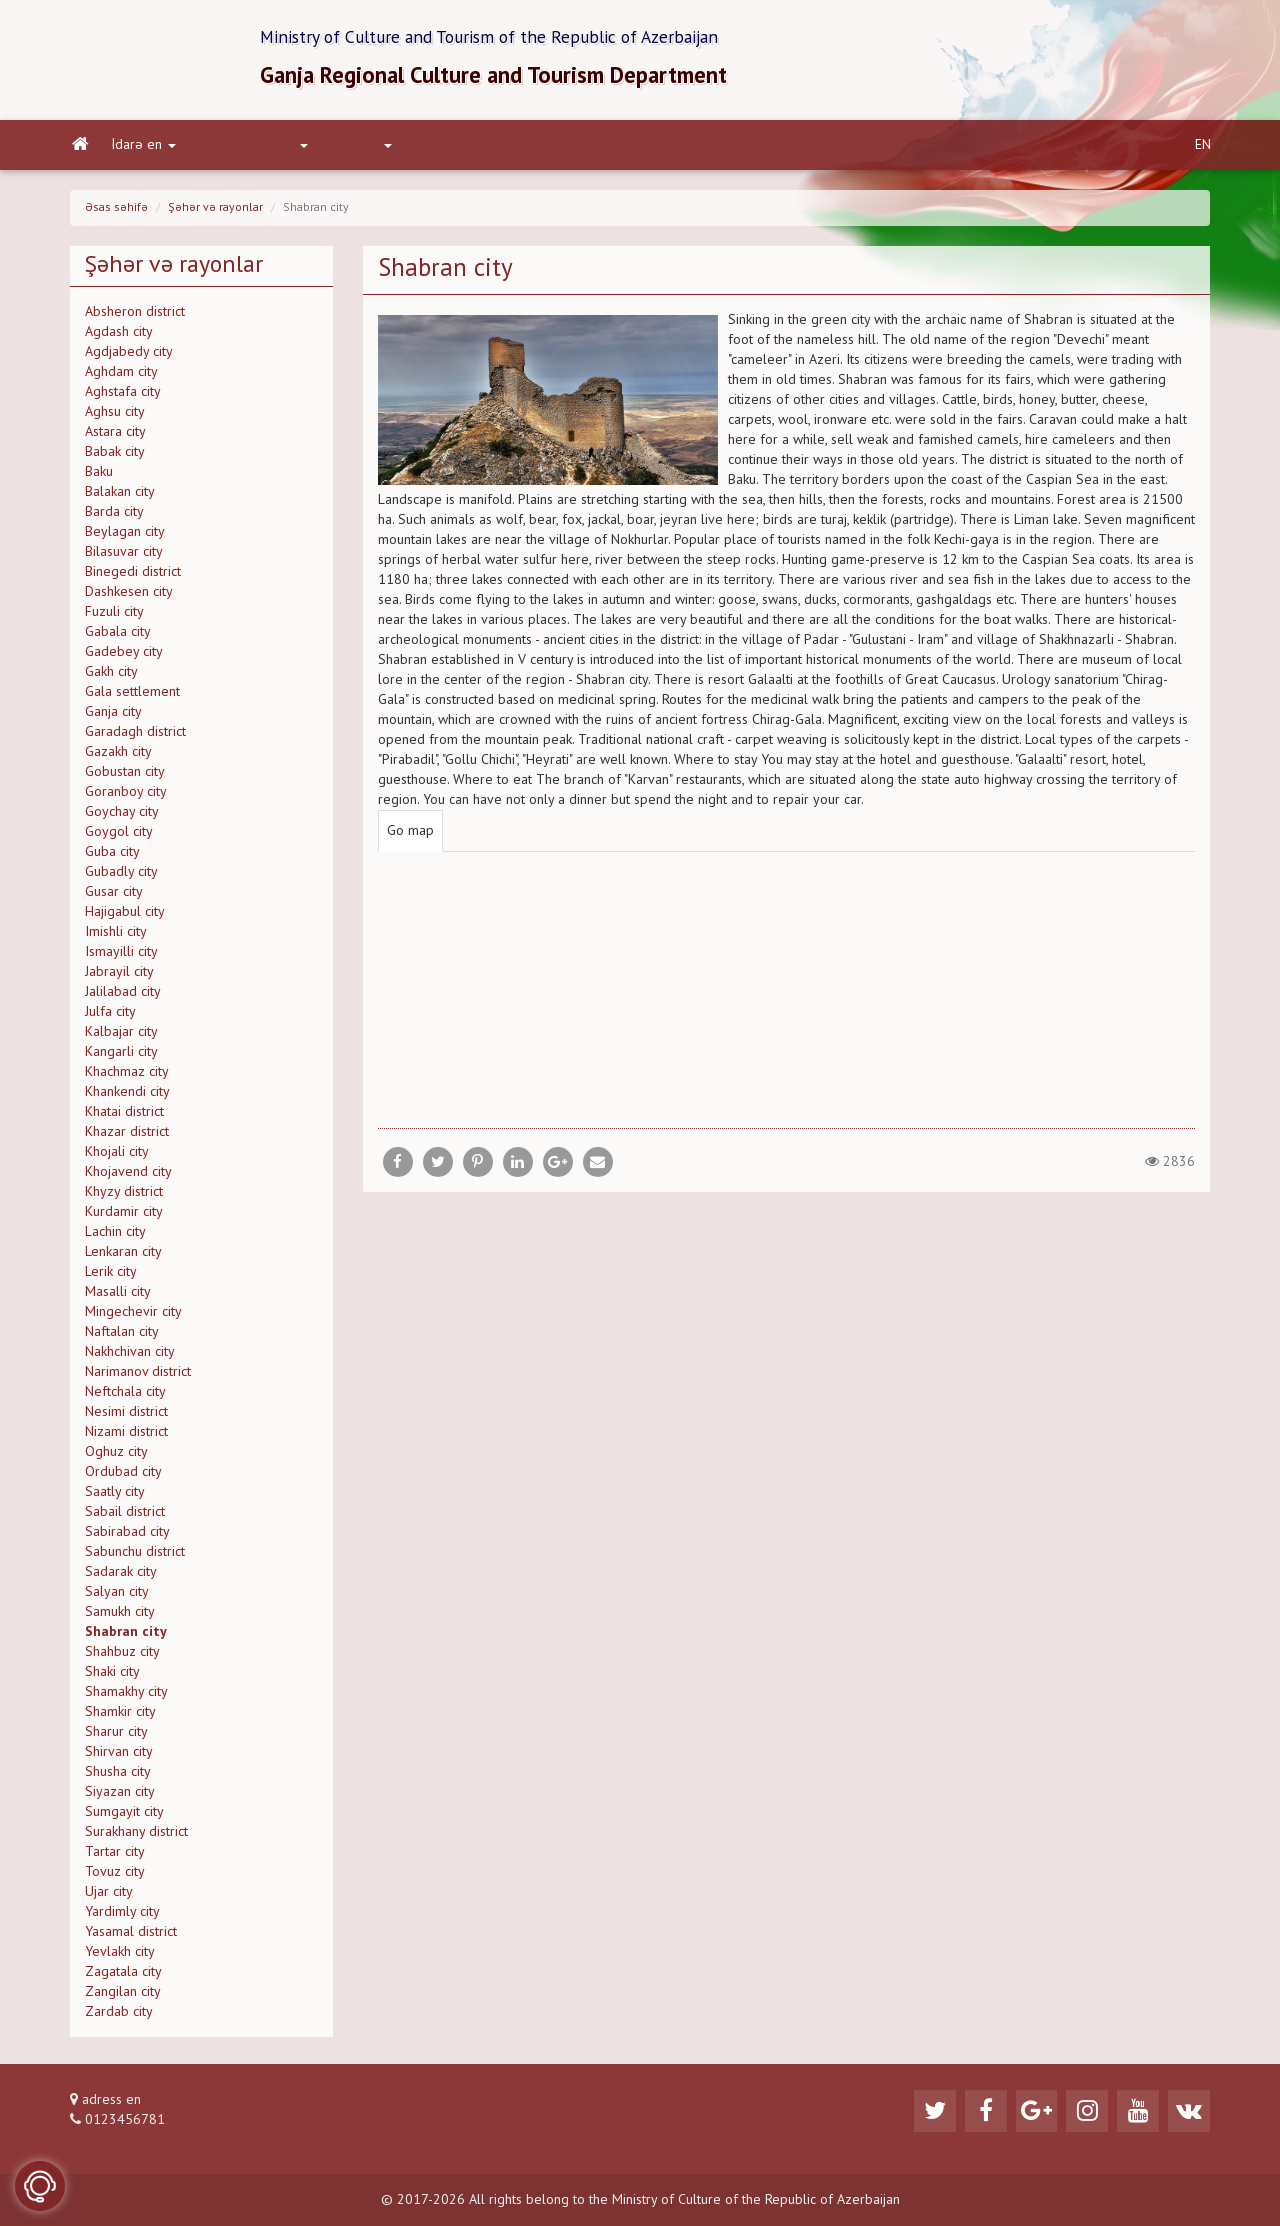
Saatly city (115, 1498)
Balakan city (120, 498)
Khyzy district (124, 1198)
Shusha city (118, 1778)
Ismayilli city (121, 958)
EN (1203, 151)
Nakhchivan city (130, 1358)
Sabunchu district (135, 1558)
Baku (99, 478)
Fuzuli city (114, 618)
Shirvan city (119, 1758)
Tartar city (115, 1858)
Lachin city (115, 1238)
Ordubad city (123, 1478)
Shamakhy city (126, 1698)
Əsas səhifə (116, 214)
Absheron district (135, 318)
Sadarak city (121, 1578)
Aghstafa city (123, 398)
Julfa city (110, 1018)
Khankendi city (127, 1098)
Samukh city (120, 1618)
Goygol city (119, 838)
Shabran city (126, 1638)
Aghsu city (115, 418)
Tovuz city (115, 1878)
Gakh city (111, 678)
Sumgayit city (124, 1818)
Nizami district (126, 1438)
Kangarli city (121, 1058)
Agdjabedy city (129, 358)
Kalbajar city (121, 1038)
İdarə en (142, 151)
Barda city (114, 518)
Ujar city (109, 1898)
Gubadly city (121, 878)
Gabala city (118, 638)
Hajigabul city (125, 918)
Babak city (115, 458)
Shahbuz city (122, 1658)
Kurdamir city (124, 1218)
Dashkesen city (129, 598)
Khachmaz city (127, 1078)
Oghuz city (116, 1458)
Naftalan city (122, 1338)
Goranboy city (126, 798)
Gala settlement (132, 698)
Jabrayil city (119, 978)
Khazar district (127, 1138)
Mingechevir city (133, 1318)
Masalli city (118, 1298)
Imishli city (116, 938)
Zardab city (119, 2018)
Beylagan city (125, 538)
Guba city (112, 858)
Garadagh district (135, 738)
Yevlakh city (120, 1958)
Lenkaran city (123, 1258)
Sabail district (125, 1518)
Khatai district (124, 1118)
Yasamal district (131, 1938)
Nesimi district (126, 1418)
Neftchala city (125, 1398)
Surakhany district (136, 1838)
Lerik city (111, 1278)
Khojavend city (128, 1178)
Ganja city (113, 718)
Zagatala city (123, 1978)
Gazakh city (118, 758)
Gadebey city (124, 658)
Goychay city (122, 818)
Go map (410, 837)
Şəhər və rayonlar (215, 214)
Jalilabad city (123, 998)
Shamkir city (120, 1718)
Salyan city (117, 1598)
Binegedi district (133, 578)
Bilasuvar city (124, 558)
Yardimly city (122, 1918)
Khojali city (117, 1158)
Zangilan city (123, 1998)
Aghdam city (121, 378)
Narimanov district (138, 1378)
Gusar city (114, 898)
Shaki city (112, 1678)
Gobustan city (125, 778)
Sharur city (116, 1738)
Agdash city (119, 338)
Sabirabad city (127, 1538)
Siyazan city (120, 1798)
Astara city (115, 438)
